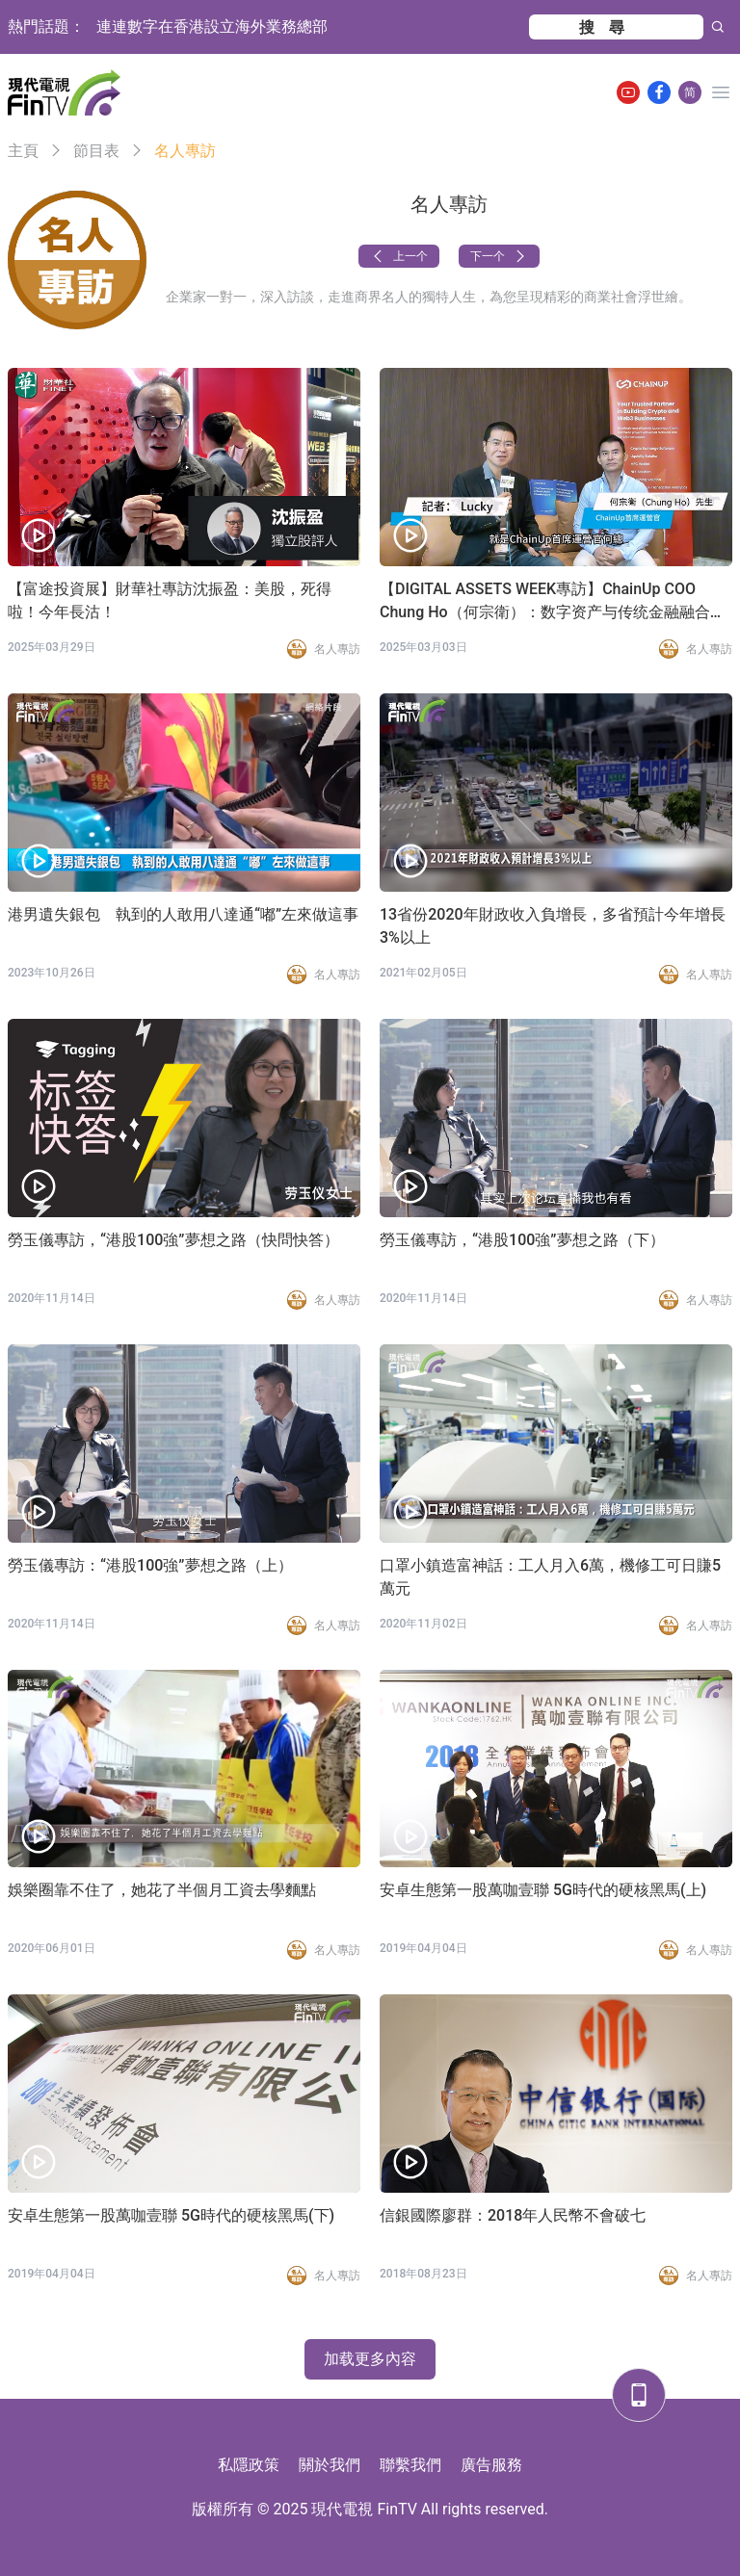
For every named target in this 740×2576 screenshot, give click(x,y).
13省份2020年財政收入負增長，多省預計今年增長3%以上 (553, 926)
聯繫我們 (410, 2465)
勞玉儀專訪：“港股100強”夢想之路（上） (150, 1565)
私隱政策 (248, 2465)
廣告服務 (491, 2465)
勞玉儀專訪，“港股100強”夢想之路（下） (522, 1240)
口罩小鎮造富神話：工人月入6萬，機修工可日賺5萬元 (550, 1577)
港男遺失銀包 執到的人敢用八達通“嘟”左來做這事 (183, 914)
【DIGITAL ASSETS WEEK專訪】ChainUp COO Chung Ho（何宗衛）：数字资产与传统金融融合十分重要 (553, 602)
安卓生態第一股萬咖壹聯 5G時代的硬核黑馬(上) (543, 1890)
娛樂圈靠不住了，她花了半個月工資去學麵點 (162, 1890)
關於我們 (329, 2465)
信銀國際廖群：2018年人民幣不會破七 (513, 2215)
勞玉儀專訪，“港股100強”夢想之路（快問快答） (173, 1240)
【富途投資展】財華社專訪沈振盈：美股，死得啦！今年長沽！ (169, 600)
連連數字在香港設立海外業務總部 (212, 26)
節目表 (96, 151)
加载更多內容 (370, 2359)
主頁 (23, 151)
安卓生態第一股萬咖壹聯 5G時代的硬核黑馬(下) (171, 2215)
